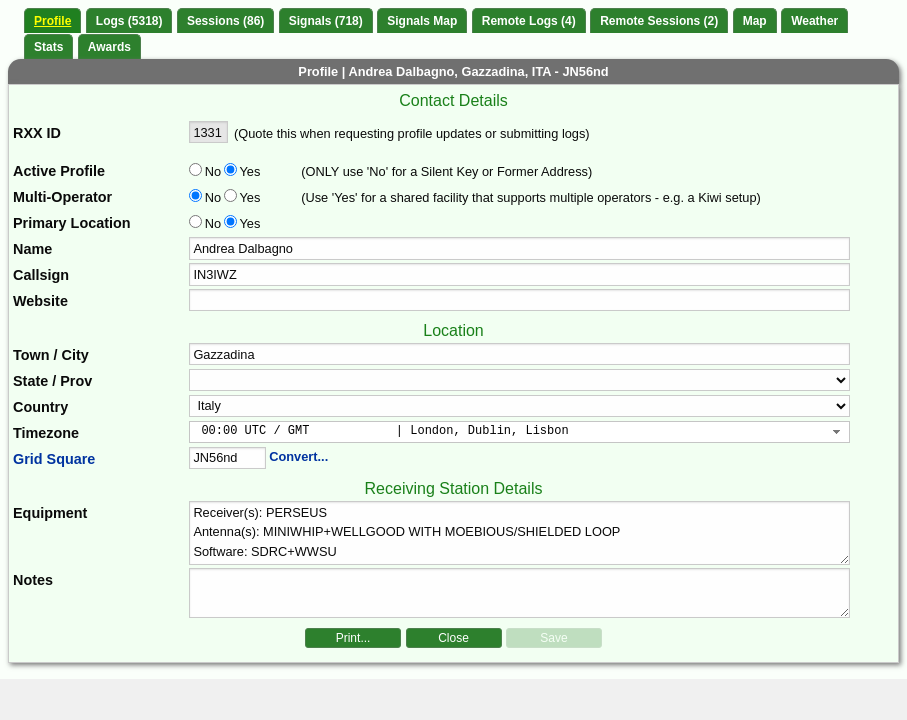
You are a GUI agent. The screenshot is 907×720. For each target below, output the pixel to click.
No (213, 171)
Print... (353, 638)
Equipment (50, 513)
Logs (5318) (129, 21)
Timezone (46, 433)
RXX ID (37, 133)
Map (755, 21)
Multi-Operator (62, 197)
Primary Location (72, 223)
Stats (48, 47)
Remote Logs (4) (529, 21)
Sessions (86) (225, 21)
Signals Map (422, 21)
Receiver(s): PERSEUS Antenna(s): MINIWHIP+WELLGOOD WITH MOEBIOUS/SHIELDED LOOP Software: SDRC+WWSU (519, 533)
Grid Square (54, 459)
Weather (814, 21)
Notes (33, 580)
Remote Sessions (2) (659, 21)
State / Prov (52, 381)
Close (453, 638)
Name (32, 249)
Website (40, 301)
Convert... (298, 456)
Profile (52, 21)
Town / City (51, 355)
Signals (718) (326, 21)
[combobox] (519, 432)
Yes (248, 171)
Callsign (41, 275)
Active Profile (59, 171)
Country (40, 407)
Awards (109, 47)
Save (553, 638)
